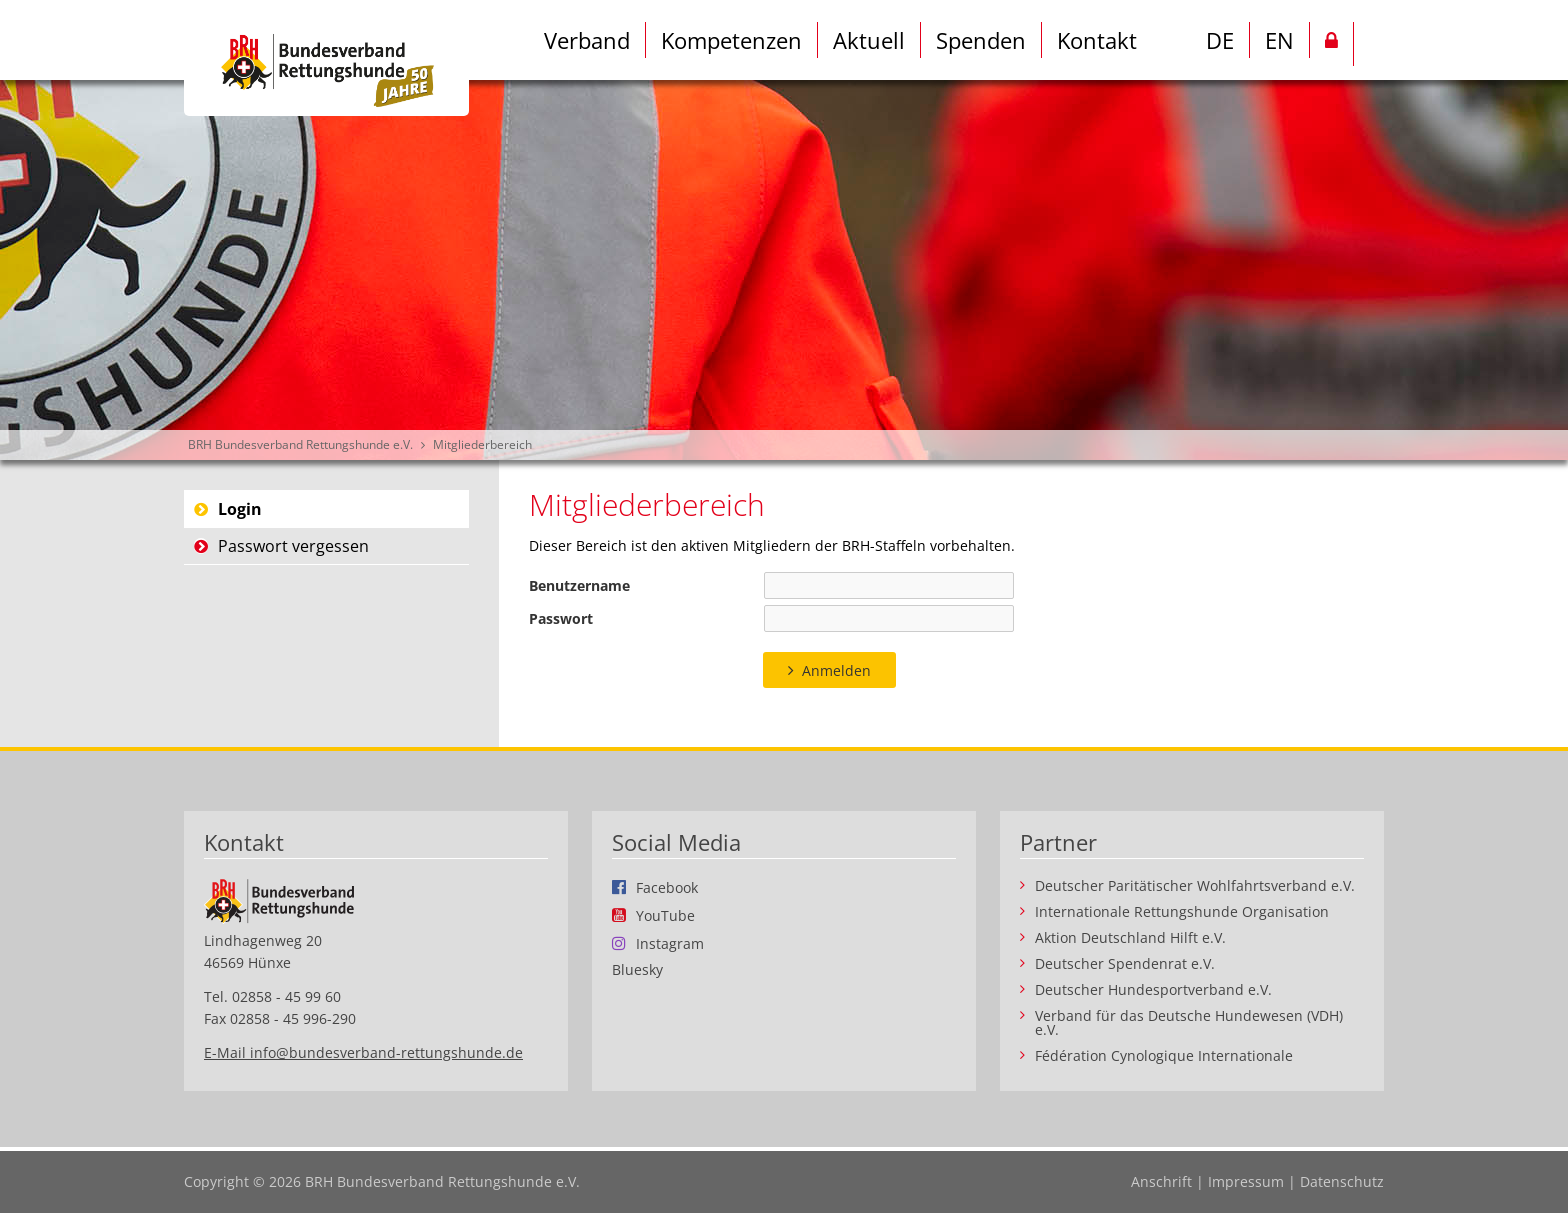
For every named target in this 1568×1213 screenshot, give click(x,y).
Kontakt (1097, 40)
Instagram (670, 943)
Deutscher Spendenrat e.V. (1125, 964)
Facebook (667, 887)
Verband (587, 40)
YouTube (665, 915)
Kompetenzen (731, 40)
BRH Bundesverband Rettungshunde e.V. (300, 444)
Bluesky (637, 970)
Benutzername (579, 585)
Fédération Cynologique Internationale (1164, 1056)
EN (1279, 40)
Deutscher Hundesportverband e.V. (1153, 990)
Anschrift (1161, 1181)
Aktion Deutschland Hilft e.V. (1130, 938)
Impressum (1246, 1181)
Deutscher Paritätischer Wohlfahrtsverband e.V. (1195, 886)
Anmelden (836, 670)
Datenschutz (1342, 1181)
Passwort (561, 618)
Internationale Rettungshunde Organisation (1182, 912)
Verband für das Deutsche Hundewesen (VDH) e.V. (1189, 1023)
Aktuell (869, 40)
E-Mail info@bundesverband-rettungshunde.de (363, 1052)
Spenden (981, 40)
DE (1220, 40)
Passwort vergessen (293, 546)
